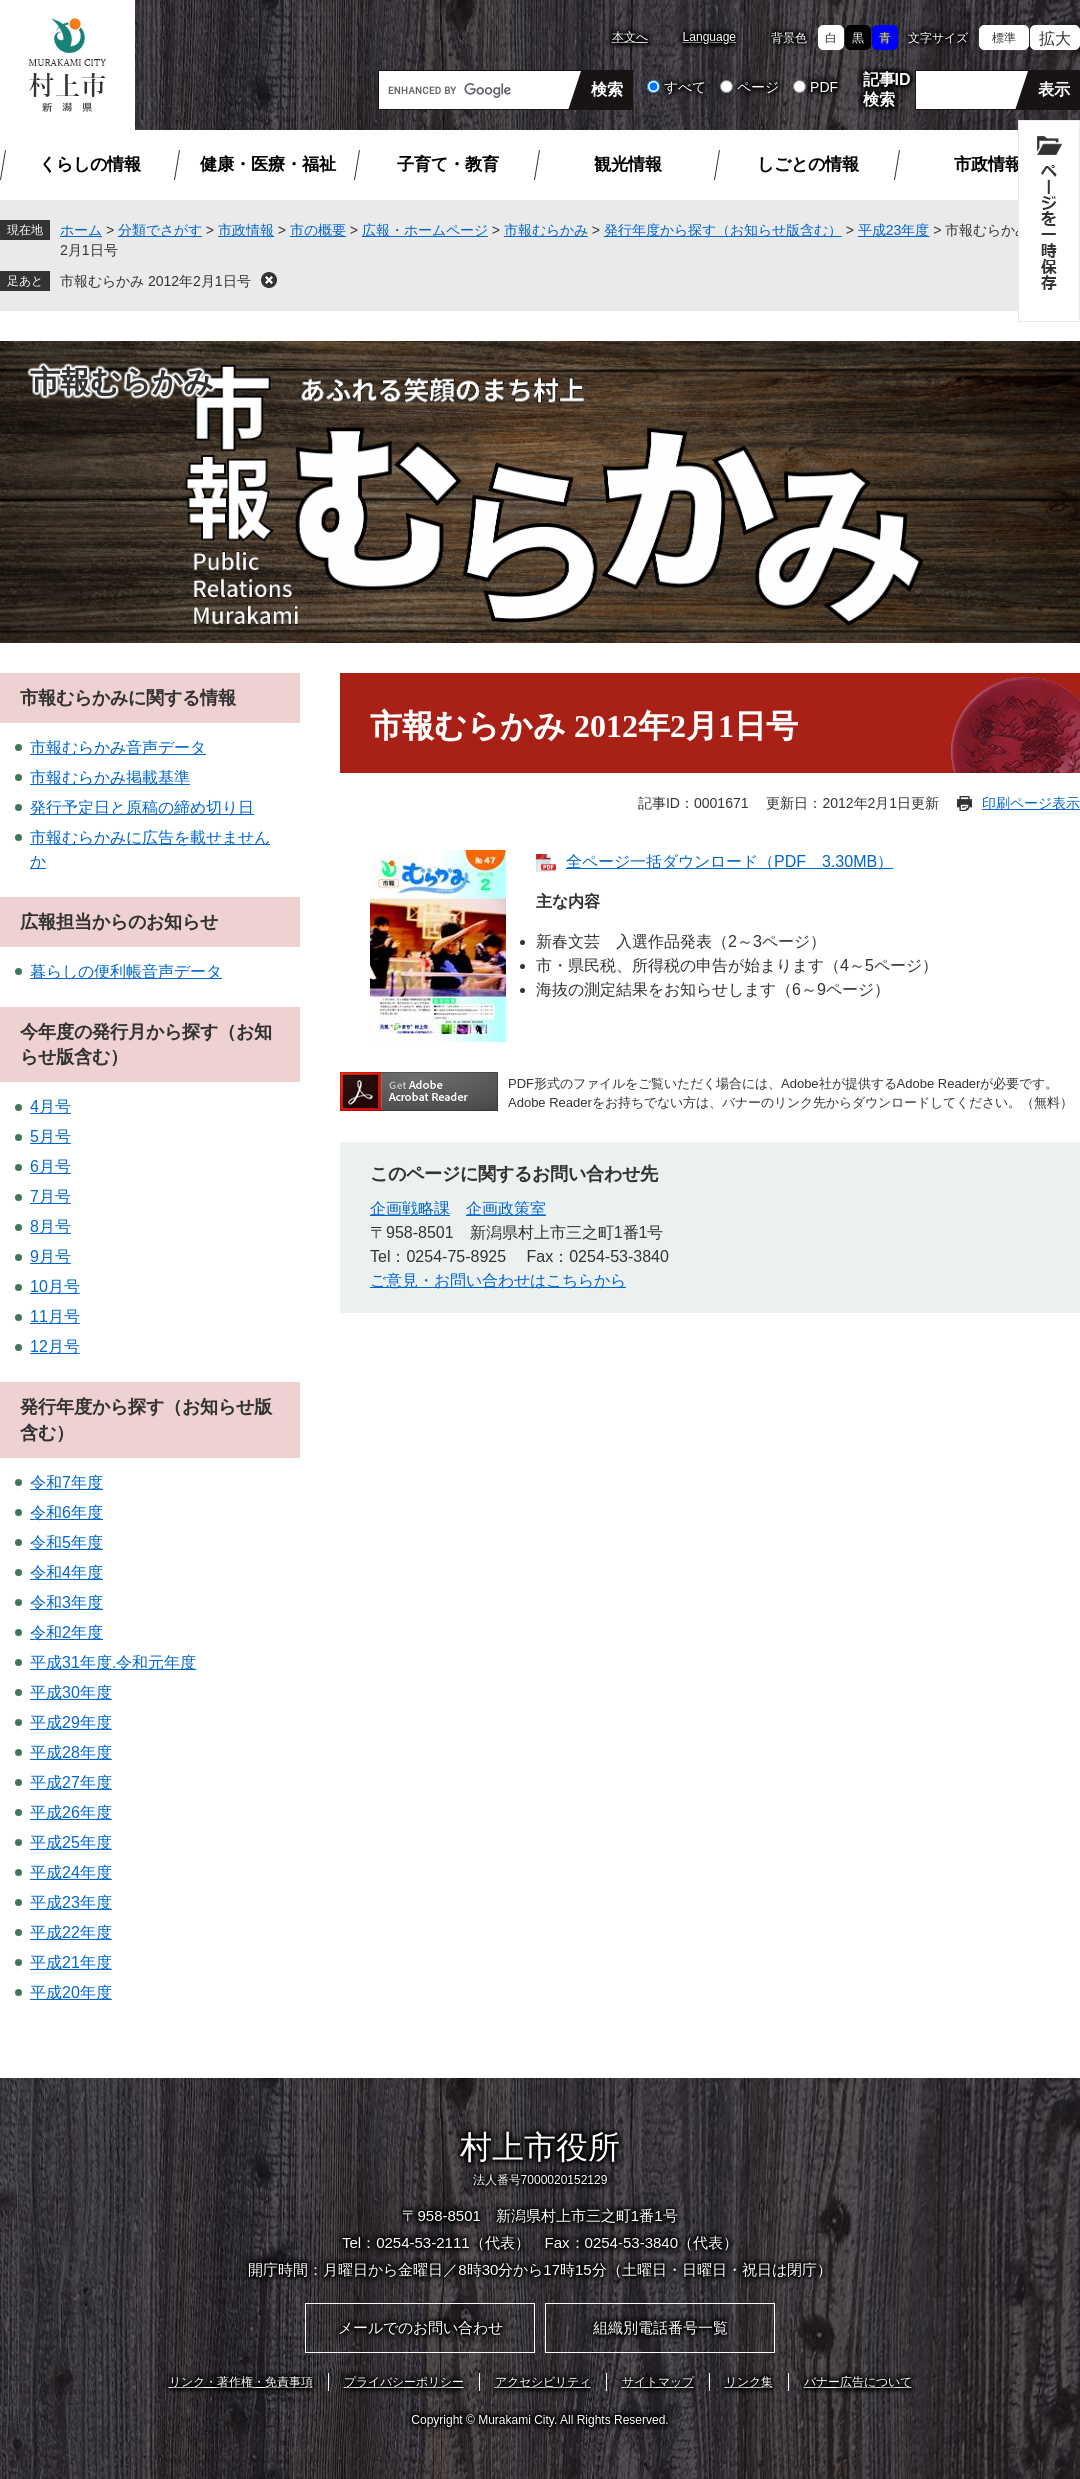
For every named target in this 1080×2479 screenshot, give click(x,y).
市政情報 (988, 164)
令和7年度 (66, 1482)
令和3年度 (66, 1602)
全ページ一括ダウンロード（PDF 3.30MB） (729, 861)
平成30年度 (71, 1692)
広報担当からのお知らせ (119, 922)
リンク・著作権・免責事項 (241, 2382)
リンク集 (749, 2382)
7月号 (50, 1196)
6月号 (50, 1166)
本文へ (630, 37)
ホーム (81, 230)
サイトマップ (658, 2382)
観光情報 (628, 164)
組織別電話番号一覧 (660, 2327)
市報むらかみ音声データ (118, 747)
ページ (758, 87)
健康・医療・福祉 (268, 164)
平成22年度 (71, 1932)
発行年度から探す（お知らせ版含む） (723, 230)
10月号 (55, 1286)
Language (709, 37)
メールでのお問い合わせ (420, 2327)
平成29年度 (71, 1722)
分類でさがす (160, 230)
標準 (1004, 38)
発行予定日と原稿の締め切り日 (142, 807)
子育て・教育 (448, 164)
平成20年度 (71, 1992)
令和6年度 (66, 1512)
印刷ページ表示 (1031, 803)
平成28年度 (71, 1752)
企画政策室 (506, 1208)
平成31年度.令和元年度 (113, 1662)
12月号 (55, 1346)
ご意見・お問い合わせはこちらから (498, 1280)
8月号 (50, 1226)
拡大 (1055, 38)
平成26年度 (71, 1812)
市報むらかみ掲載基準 (110, 777)
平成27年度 (71, 1782)
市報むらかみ (546, 230)
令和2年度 (66, 1632)
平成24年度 (71, 1872)
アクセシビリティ (543, 2382)
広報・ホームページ (425, 230)
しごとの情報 (808, 164)
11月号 (55, 1316)
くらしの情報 (90, 164)
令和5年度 (66, 1542)
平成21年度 (71, 1962)
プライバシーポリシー (404, 2382)
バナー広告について (858, 2382)
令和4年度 (66, 1572)
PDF (824, 87)
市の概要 (318, 230)
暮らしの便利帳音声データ (126, 971)
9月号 (50, 1256)
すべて (685, 87)
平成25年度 (71, 1842)
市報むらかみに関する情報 (128, 698)
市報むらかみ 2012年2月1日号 (155, 281)
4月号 (50, 1106)
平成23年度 (894, 230)
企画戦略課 (410, 1208)
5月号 (50, 1136)
